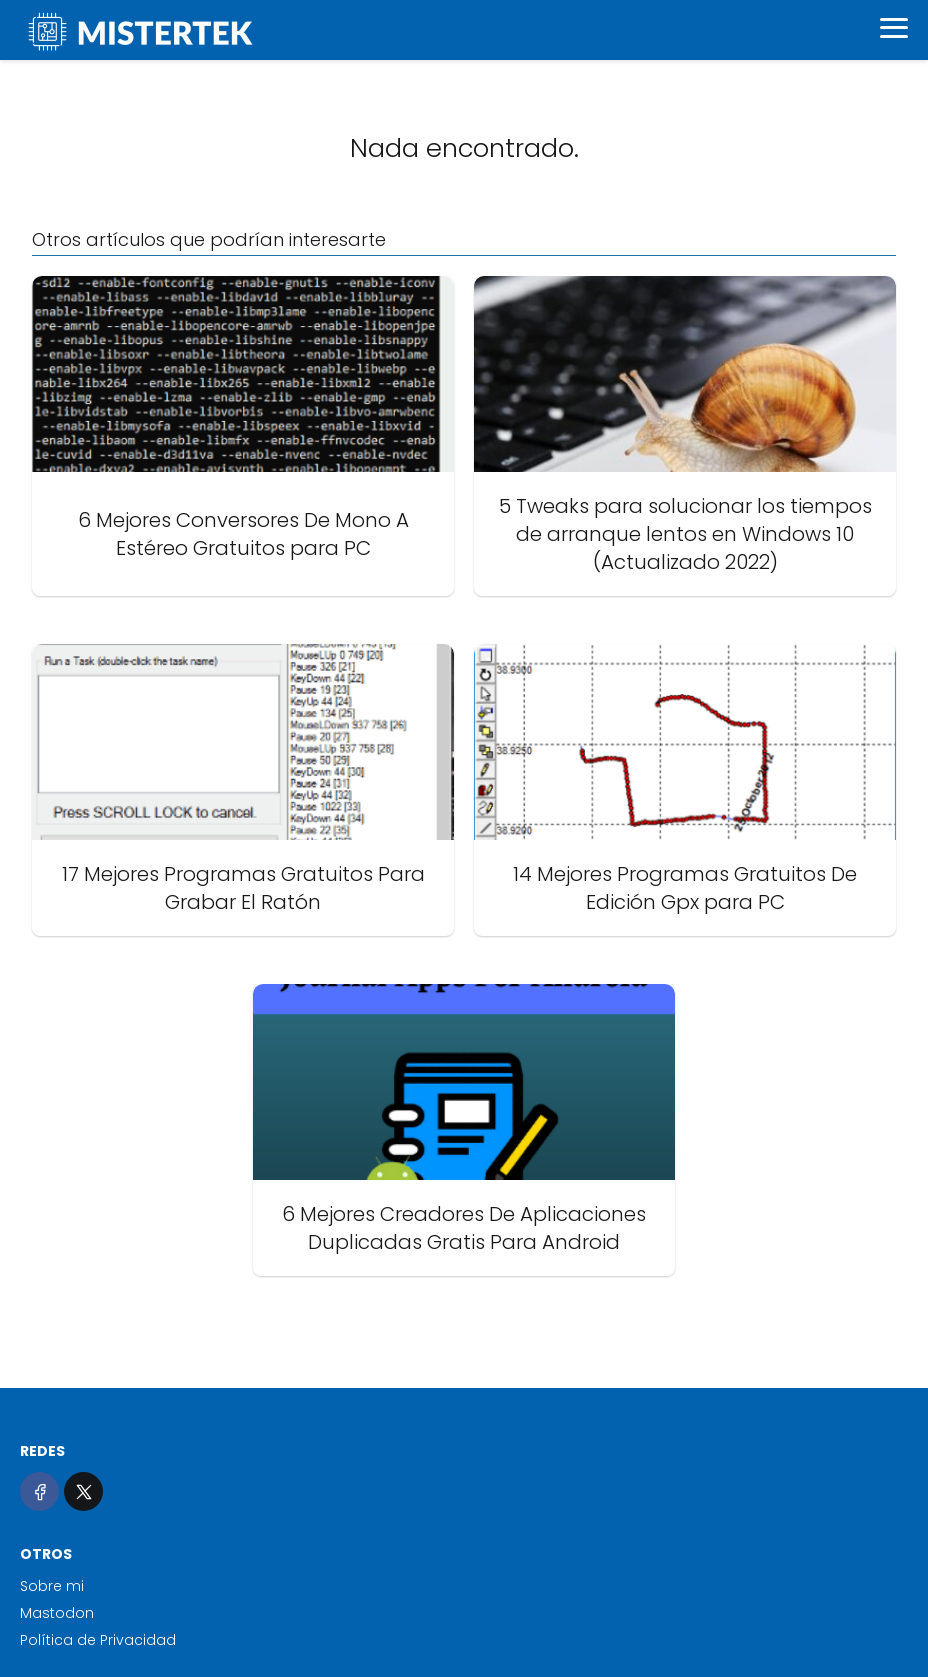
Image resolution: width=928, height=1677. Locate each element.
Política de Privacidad (98, 1640)
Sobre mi (52, 1586)
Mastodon (57, 1613)
